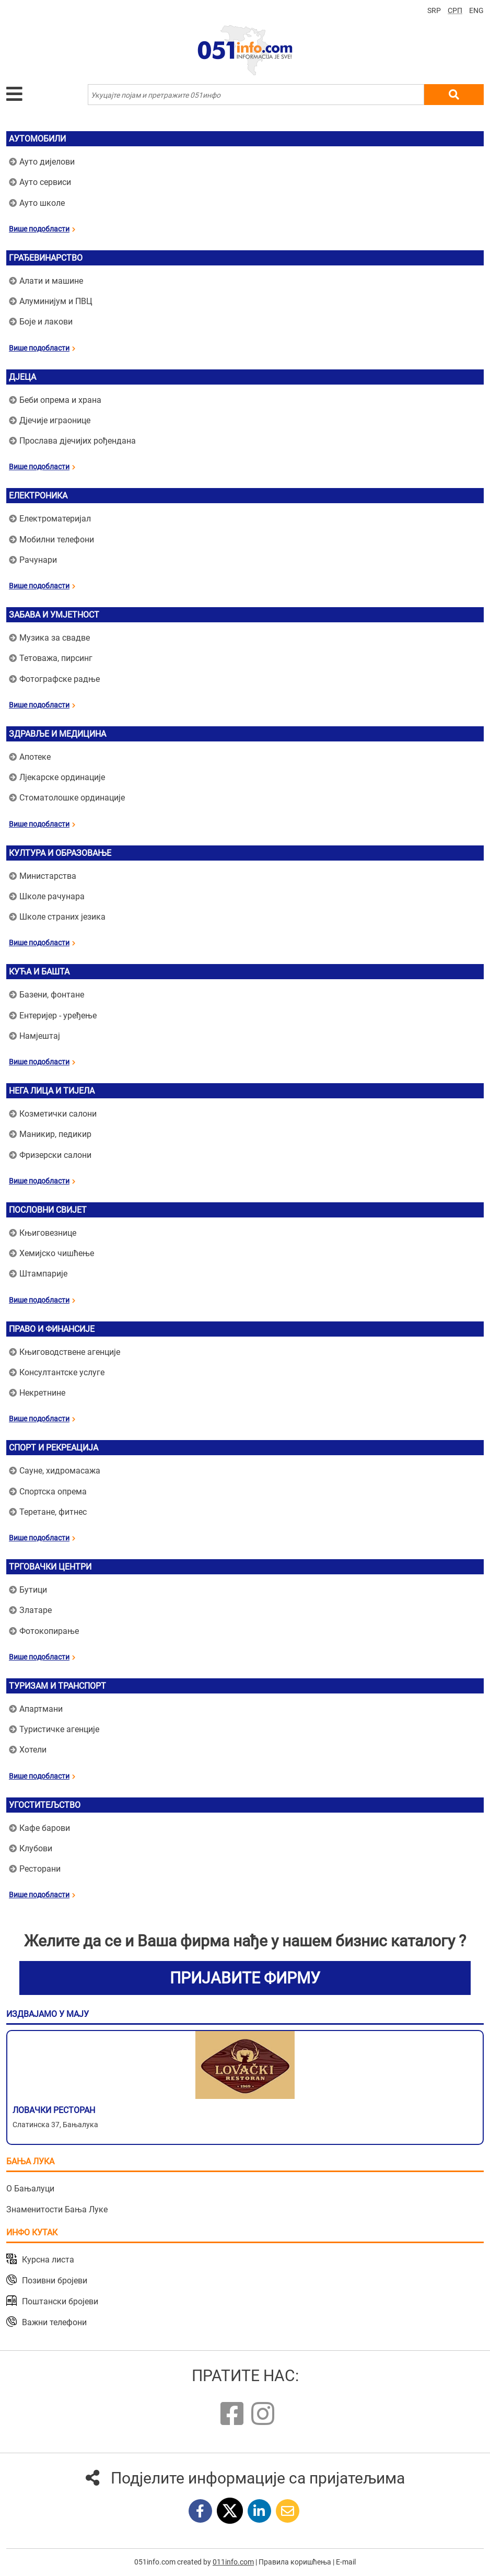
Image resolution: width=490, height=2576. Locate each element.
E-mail (346, 2562)
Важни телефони (54, 2322)
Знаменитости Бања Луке (57, 2209)
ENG (476, 10)
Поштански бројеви (60, 2301)
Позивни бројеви (54, 2280)
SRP (434, 10)
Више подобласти (42, 229)
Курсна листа (48, 2260)
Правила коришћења (295, 2562)
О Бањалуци (30, 2189)
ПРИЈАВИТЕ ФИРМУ (245, 1978)
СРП (455, 10)
